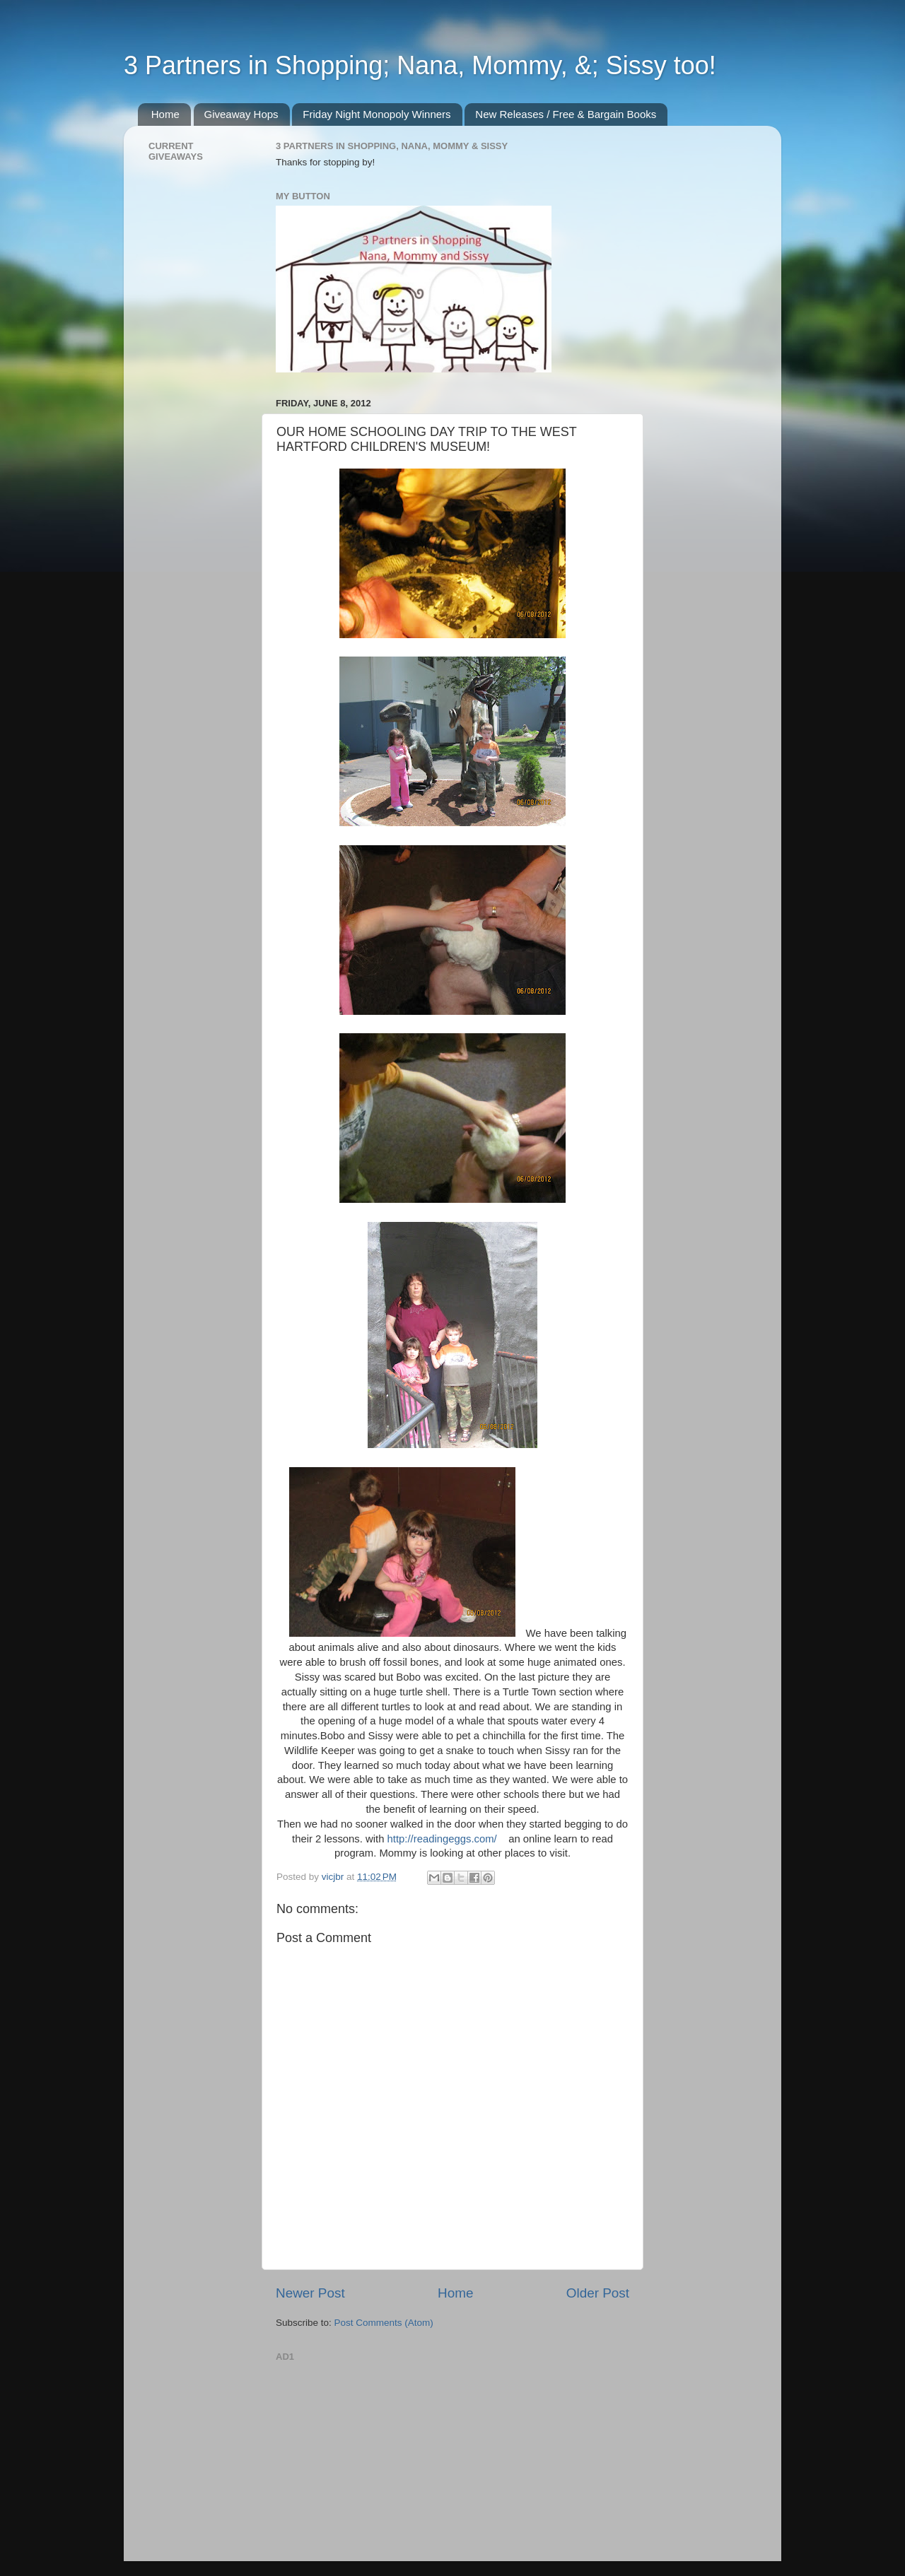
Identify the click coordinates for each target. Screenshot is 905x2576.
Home (165, 114)
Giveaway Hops (241, 114)
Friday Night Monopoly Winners (376, 114)
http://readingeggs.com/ (442, 1839)
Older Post (597, 2293)
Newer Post (310, 2293)
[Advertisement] (382, 2454)
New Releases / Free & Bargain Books (565, 114)
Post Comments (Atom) (383, 2322)
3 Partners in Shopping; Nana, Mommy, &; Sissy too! (420, 65)
